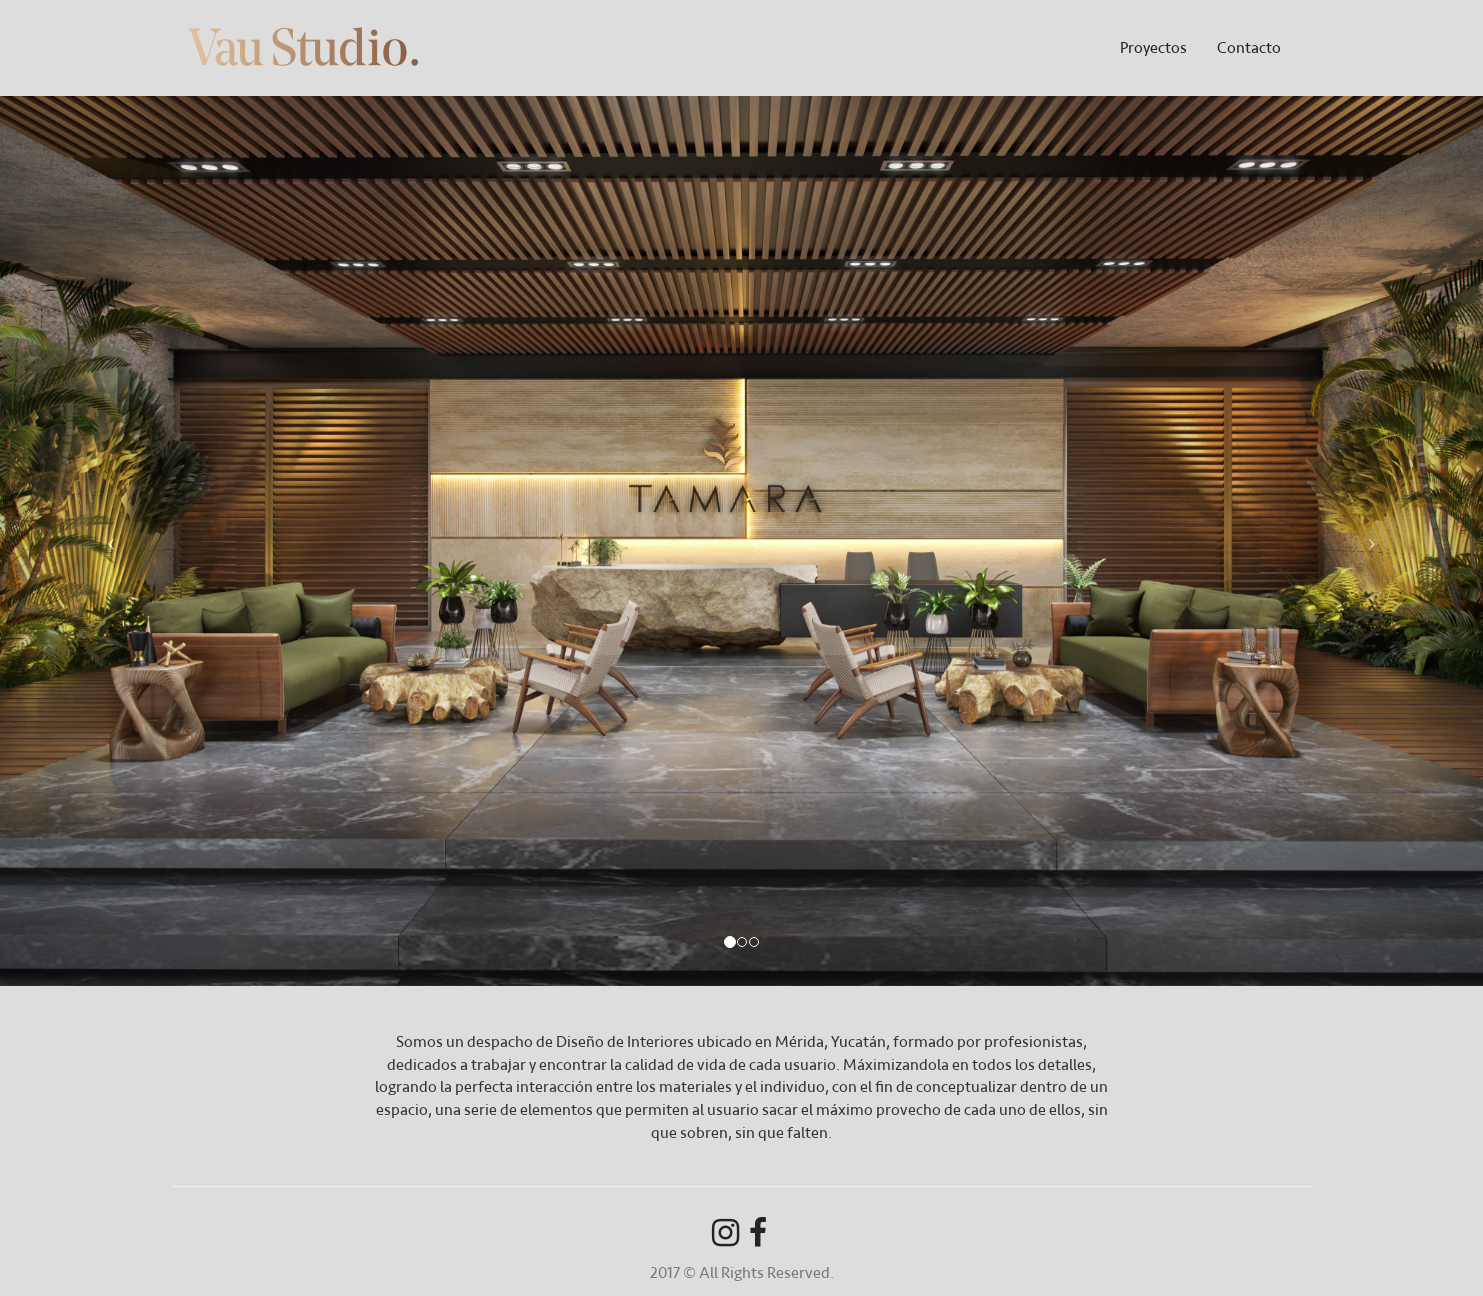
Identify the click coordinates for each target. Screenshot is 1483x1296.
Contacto (1249, 47)
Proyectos (1153, 47)
